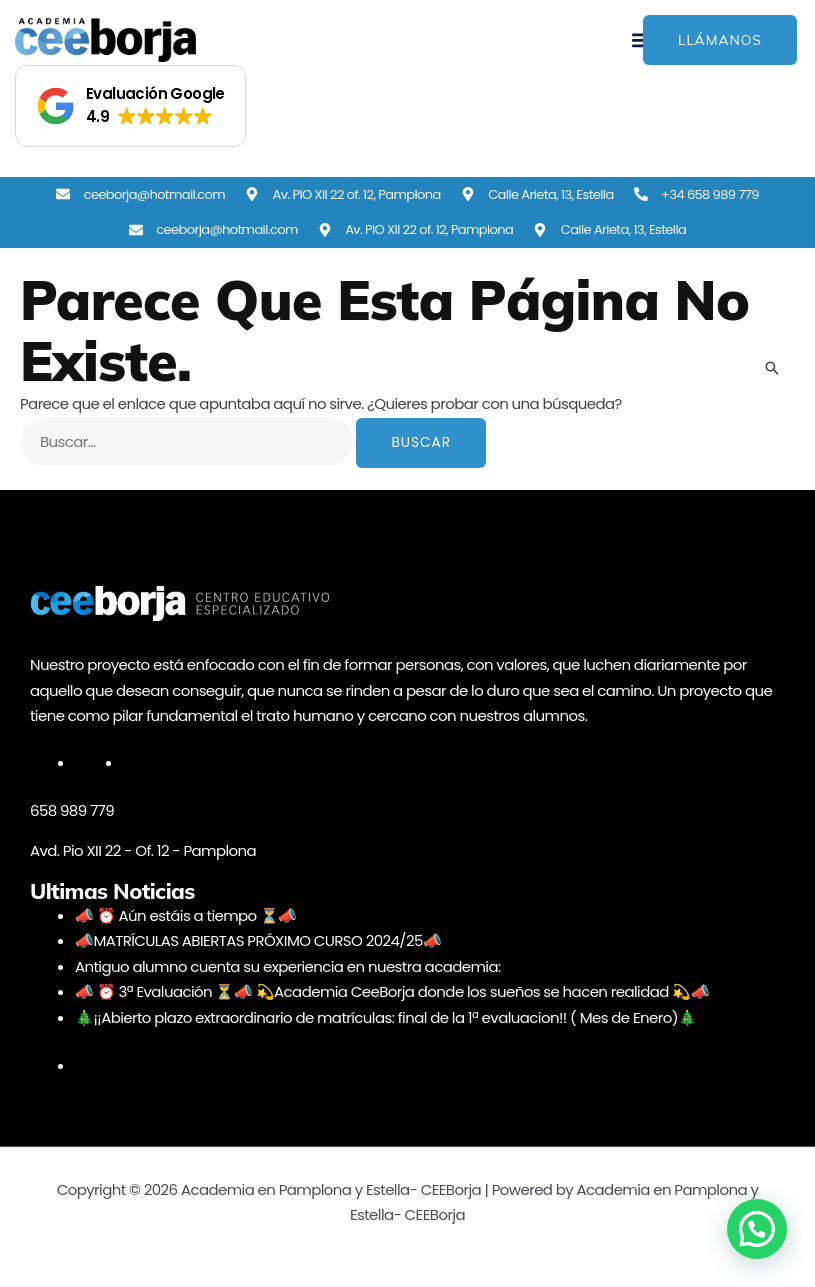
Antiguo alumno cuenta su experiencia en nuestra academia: (288, 966)
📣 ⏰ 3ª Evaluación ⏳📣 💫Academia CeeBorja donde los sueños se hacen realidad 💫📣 (392, 991)
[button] (130, 106)
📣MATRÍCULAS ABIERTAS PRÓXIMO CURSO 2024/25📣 (258, 940)
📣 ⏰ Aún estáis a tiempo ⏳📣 (186, 915)
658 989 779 (72, 810)
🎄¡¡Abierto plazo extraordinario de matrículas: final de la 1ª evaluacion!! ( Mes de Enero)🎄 (385, 1017)
